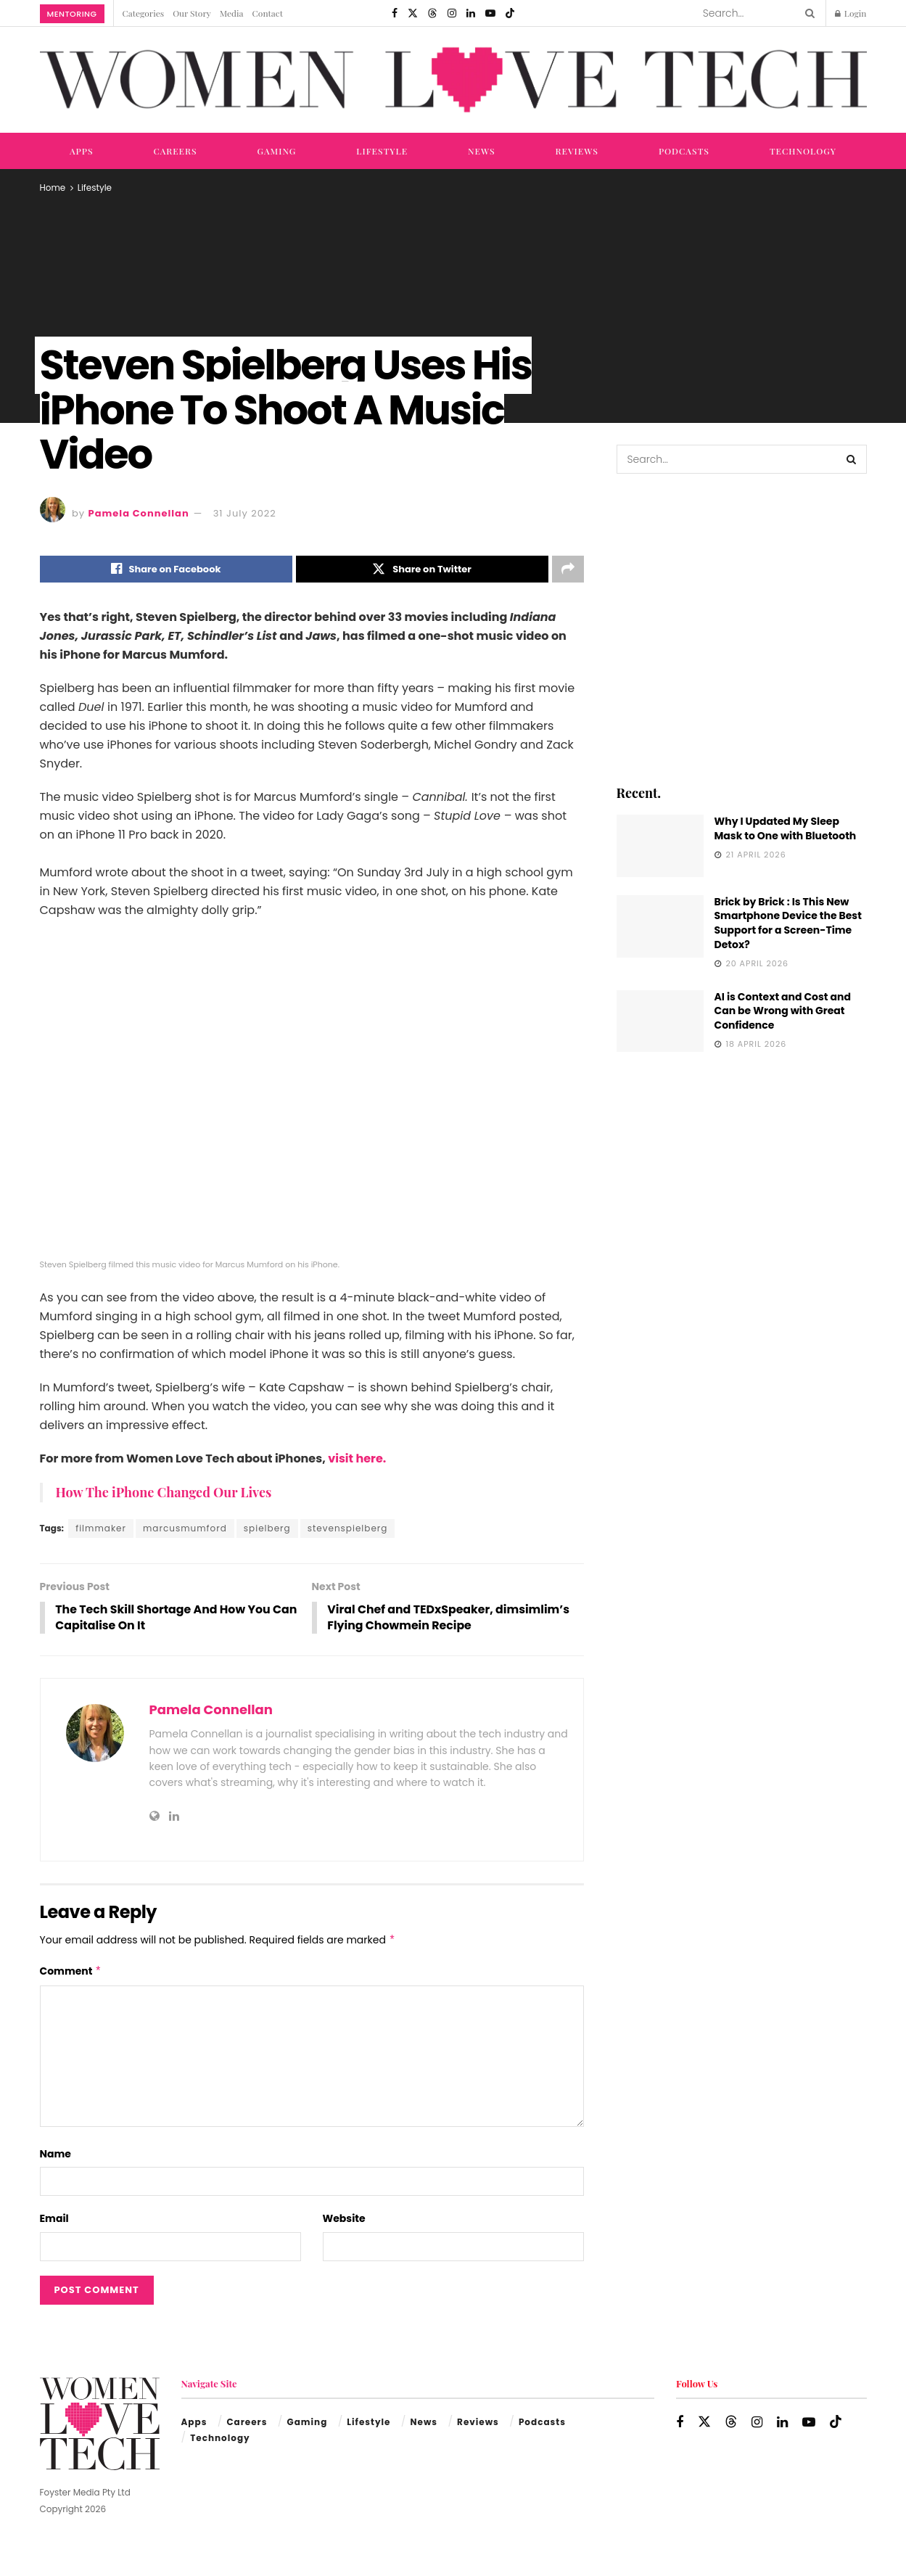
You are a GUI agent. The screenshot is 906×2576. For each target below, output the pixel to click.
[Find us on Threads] (432, 13)
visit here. (356, 1459)
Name (55, 2155)
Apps (82, 151)
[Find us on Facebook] (395, 13)
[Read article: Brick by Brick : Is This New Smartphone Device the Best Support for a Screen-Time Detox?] (660, 926)
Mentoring (72, 14)
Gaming (277, 151)
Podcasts (684, 151)
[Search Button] (807, 13)
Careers (175, 151)
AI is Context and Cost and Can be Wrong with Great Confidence (782, 1010)
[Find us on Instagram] (452, 13)
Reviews (577, 151)
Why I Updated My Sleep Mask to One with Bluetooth (785, 828)
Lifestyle (382, 151)
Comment (71, 1972)
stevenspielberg (348, 1529)
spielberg (267, 1529)
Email (54, 2220)
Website (344, 2220)
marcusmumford (185, 1529)
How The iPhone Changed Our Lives (164, 1493)
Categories (144, 13)
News (481, 151)
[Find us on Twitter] (413, 13)
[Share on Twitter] (422, 569)
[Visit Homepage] (453, 80)
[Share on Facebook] (166, 569)
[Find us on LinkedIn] (470, 13)
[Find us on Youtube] (490, 13)
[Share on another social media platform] (568, 569)
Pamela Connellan (138, 513)
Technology (803, 151)
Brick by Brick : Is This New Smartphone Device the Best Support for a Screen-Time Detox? (788, 923)
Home (53, 187)
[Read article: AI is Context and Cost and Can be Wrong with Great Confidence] (660, 1021)
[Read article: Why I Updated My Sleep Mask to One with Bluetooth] (660, 846)
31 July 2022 (244, 513)
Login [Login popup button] (851, 13)
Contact (267, 13)
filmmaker (100, 1529)
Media (232, 13)
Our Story (192, 13)
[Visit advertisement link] (742, 628)
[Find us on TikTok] (510, 13)
